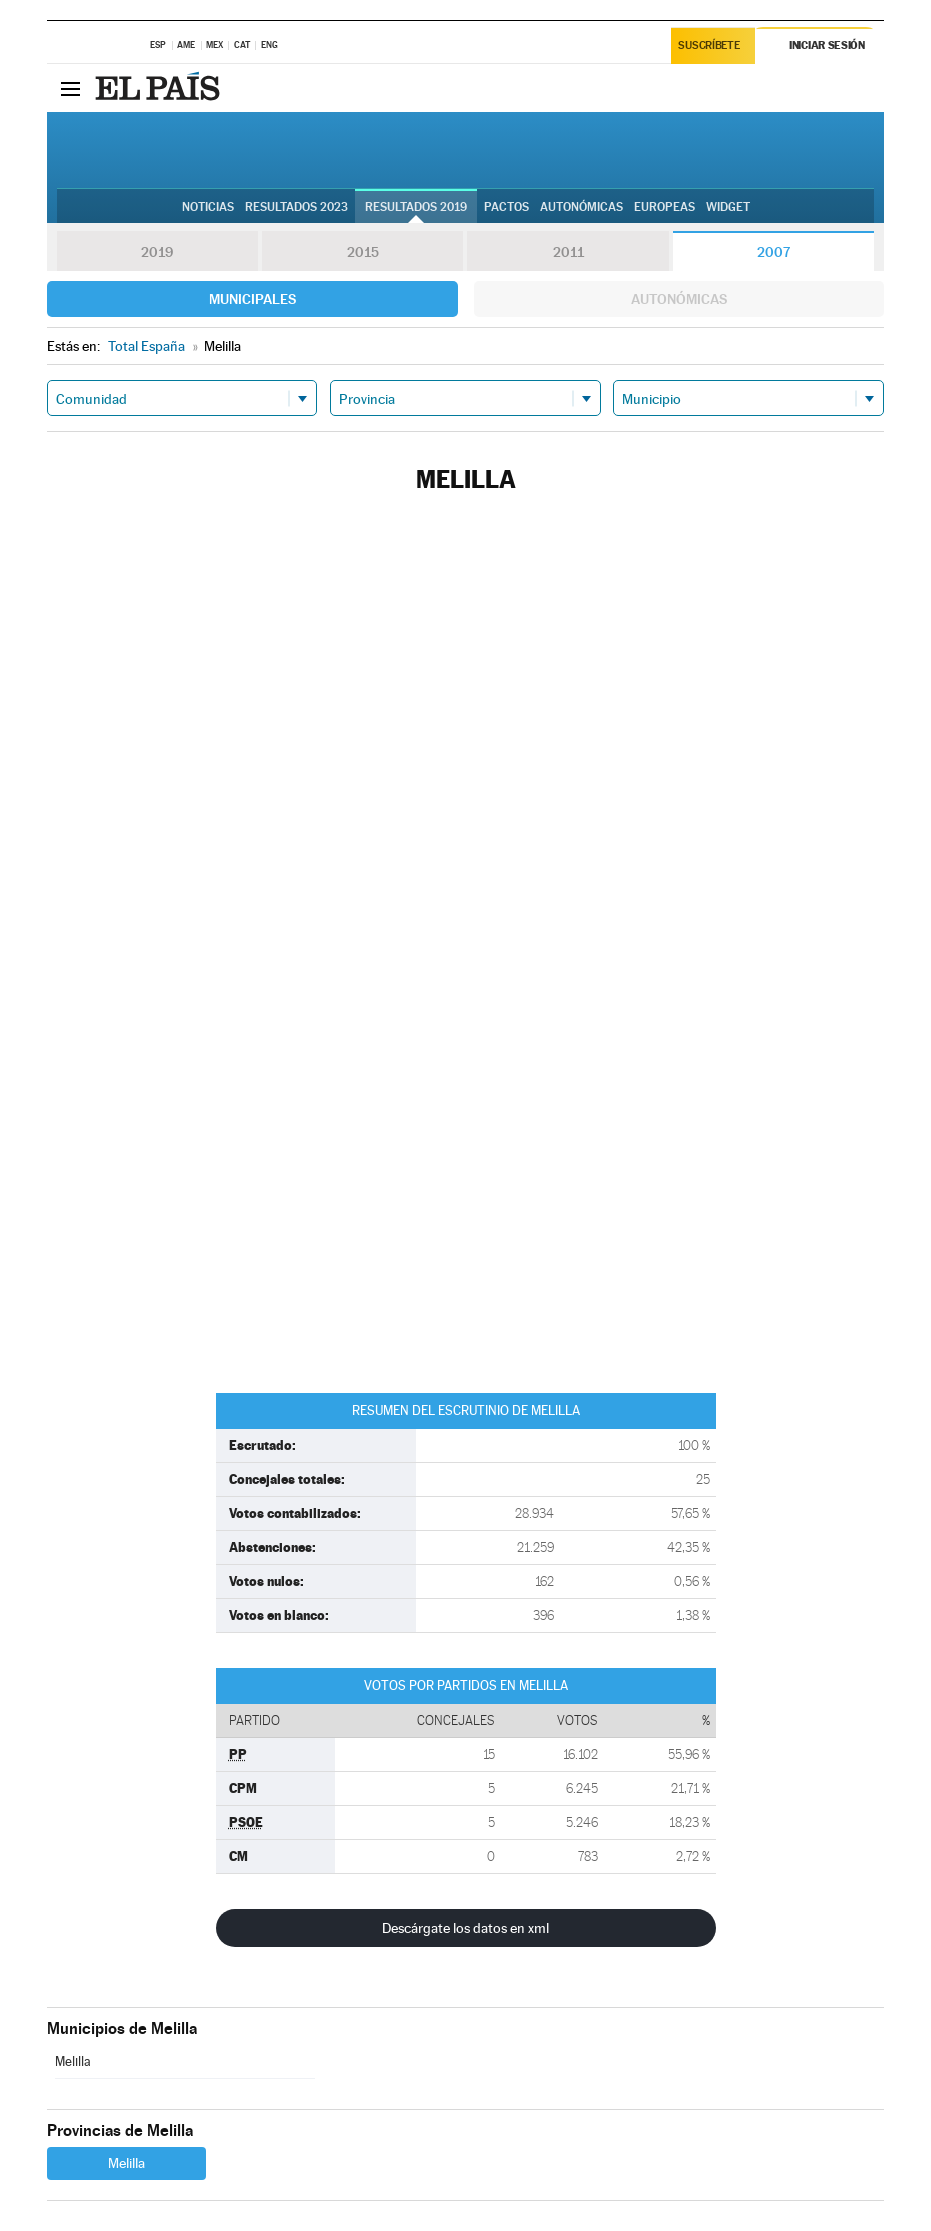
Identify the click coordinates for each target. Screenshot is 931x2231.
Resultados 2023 (296, 207)
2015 (363, 252)
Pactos (506, 207)
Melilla (73, 2061)
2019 (157, 252)
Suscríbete (709, 46)
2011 (568, 252)
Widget (728, 207)
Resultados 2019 (416, 207)
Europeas (664, 207)
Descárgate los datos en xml (465, 1928)
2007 (773, 252)
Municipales (252, 299)
